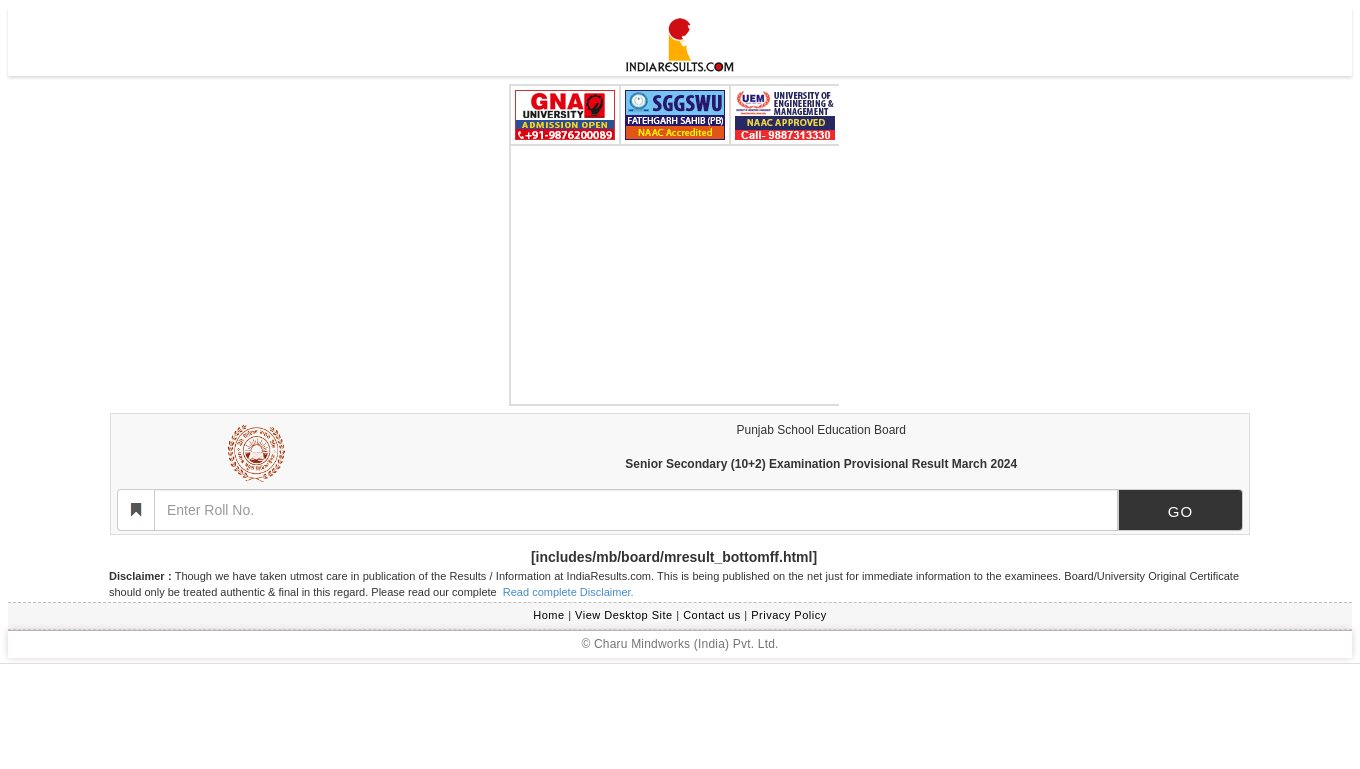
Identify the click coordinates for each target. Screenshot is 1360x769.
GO (1180, 511)
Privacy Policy (788, 615)
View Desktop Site (624, 615)
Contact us (712, 615)
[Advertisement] (675, 275)
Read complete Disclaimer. (567, 592)
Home (548, 615)
